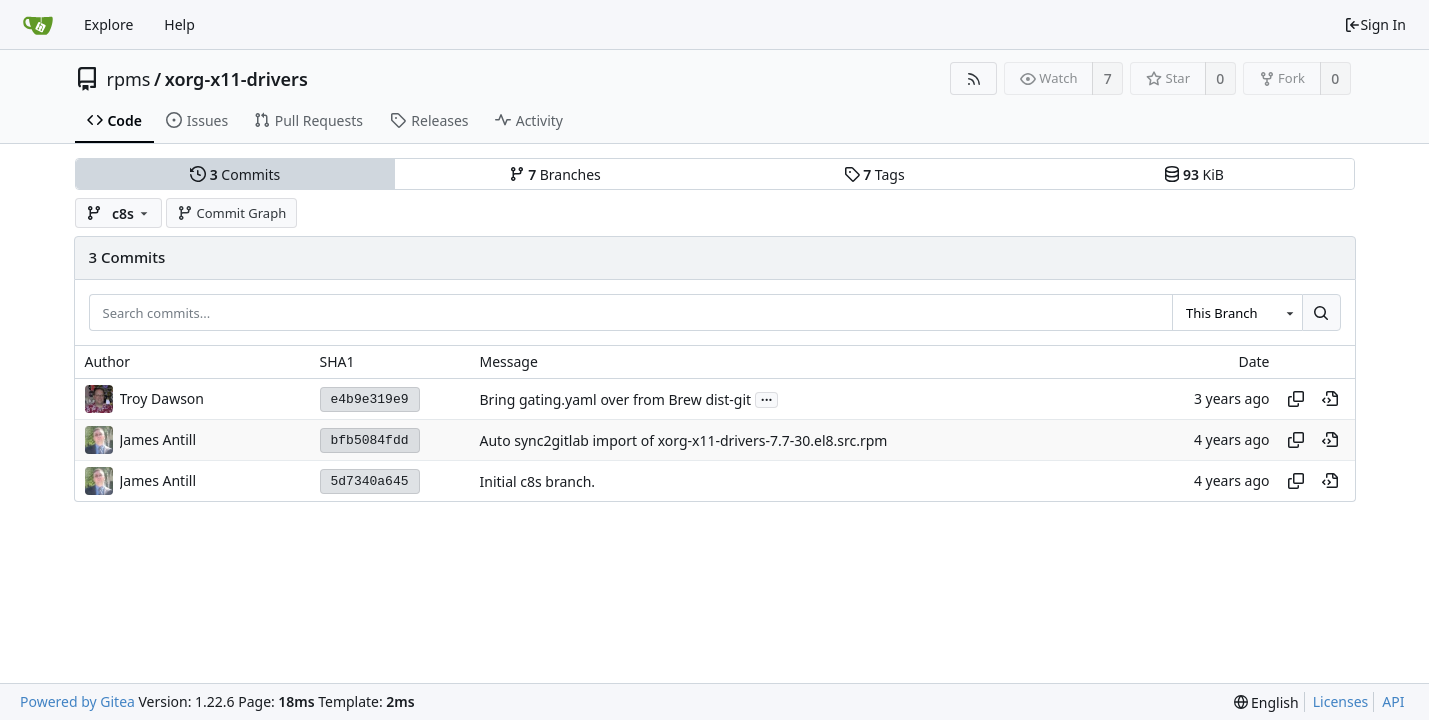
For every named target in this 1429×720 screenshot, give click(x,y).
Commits (235, 174)
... (767, 398)
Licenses (1341, 701)
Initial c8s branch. (538, 481)
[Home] (38, 25)
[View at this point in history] (1330, 399)
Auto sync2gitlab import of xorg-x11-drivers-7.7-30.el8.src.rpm (684, 440)
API (1393, 701)
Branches (555, 174)
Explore (108, 24)
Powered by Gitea (77, 701)
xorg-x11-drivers (236, 79)
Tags (874, 174)
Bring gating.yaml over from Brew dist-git (616, 399)
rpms (129, 79)
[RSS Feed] (973, 78)
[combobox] (1237, 313)
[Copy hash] (1296, 399)
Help (179, 24)
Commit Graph (231, 213)
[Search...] (1321, 313)
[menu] (1266, 702)
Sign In (1375, 24)
